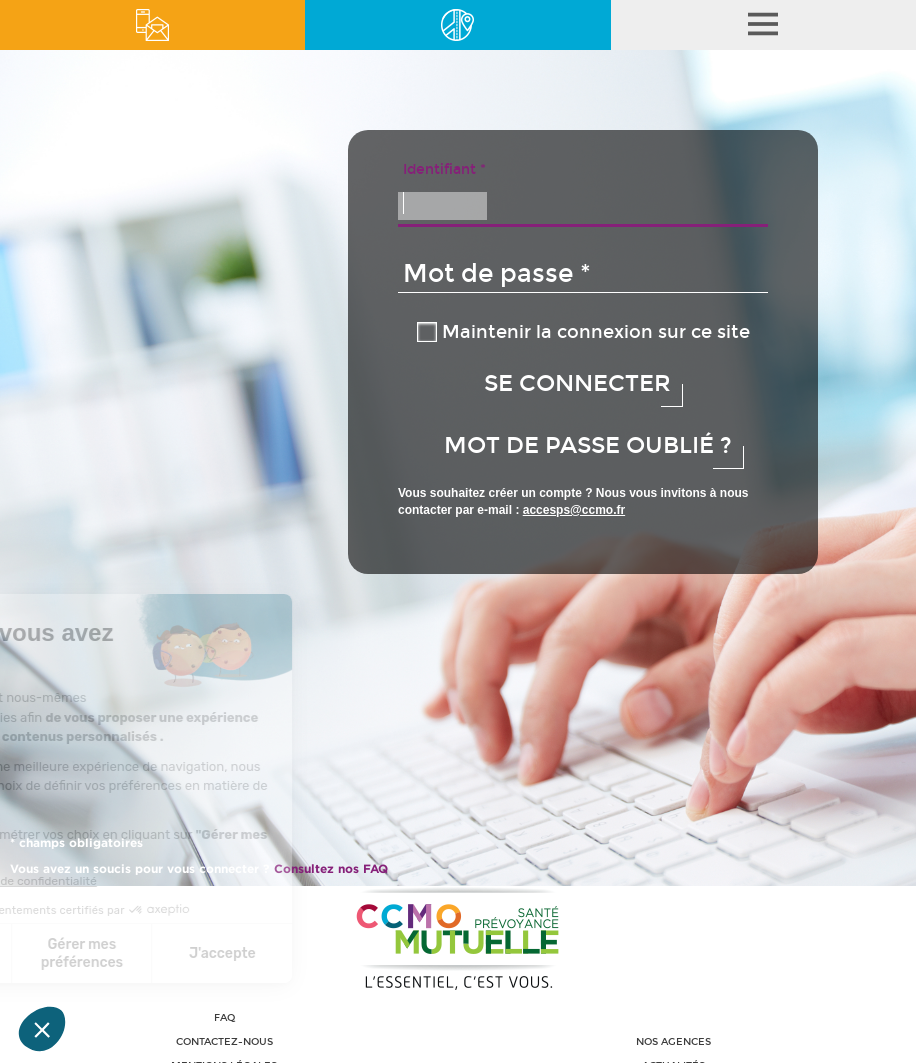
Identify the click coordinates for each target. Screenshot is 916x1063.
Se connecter (574, 383)
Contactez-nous (224, 1042)
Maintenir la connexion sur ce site (596, 332)
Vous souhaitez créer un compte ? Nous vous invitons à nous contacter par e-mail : (573, 501)
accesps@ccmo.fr (574, 510)
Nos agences (673, 1042)
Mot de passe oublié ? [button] (588, 445)
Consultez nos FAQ (331, 868)
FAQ (224, 1018)
